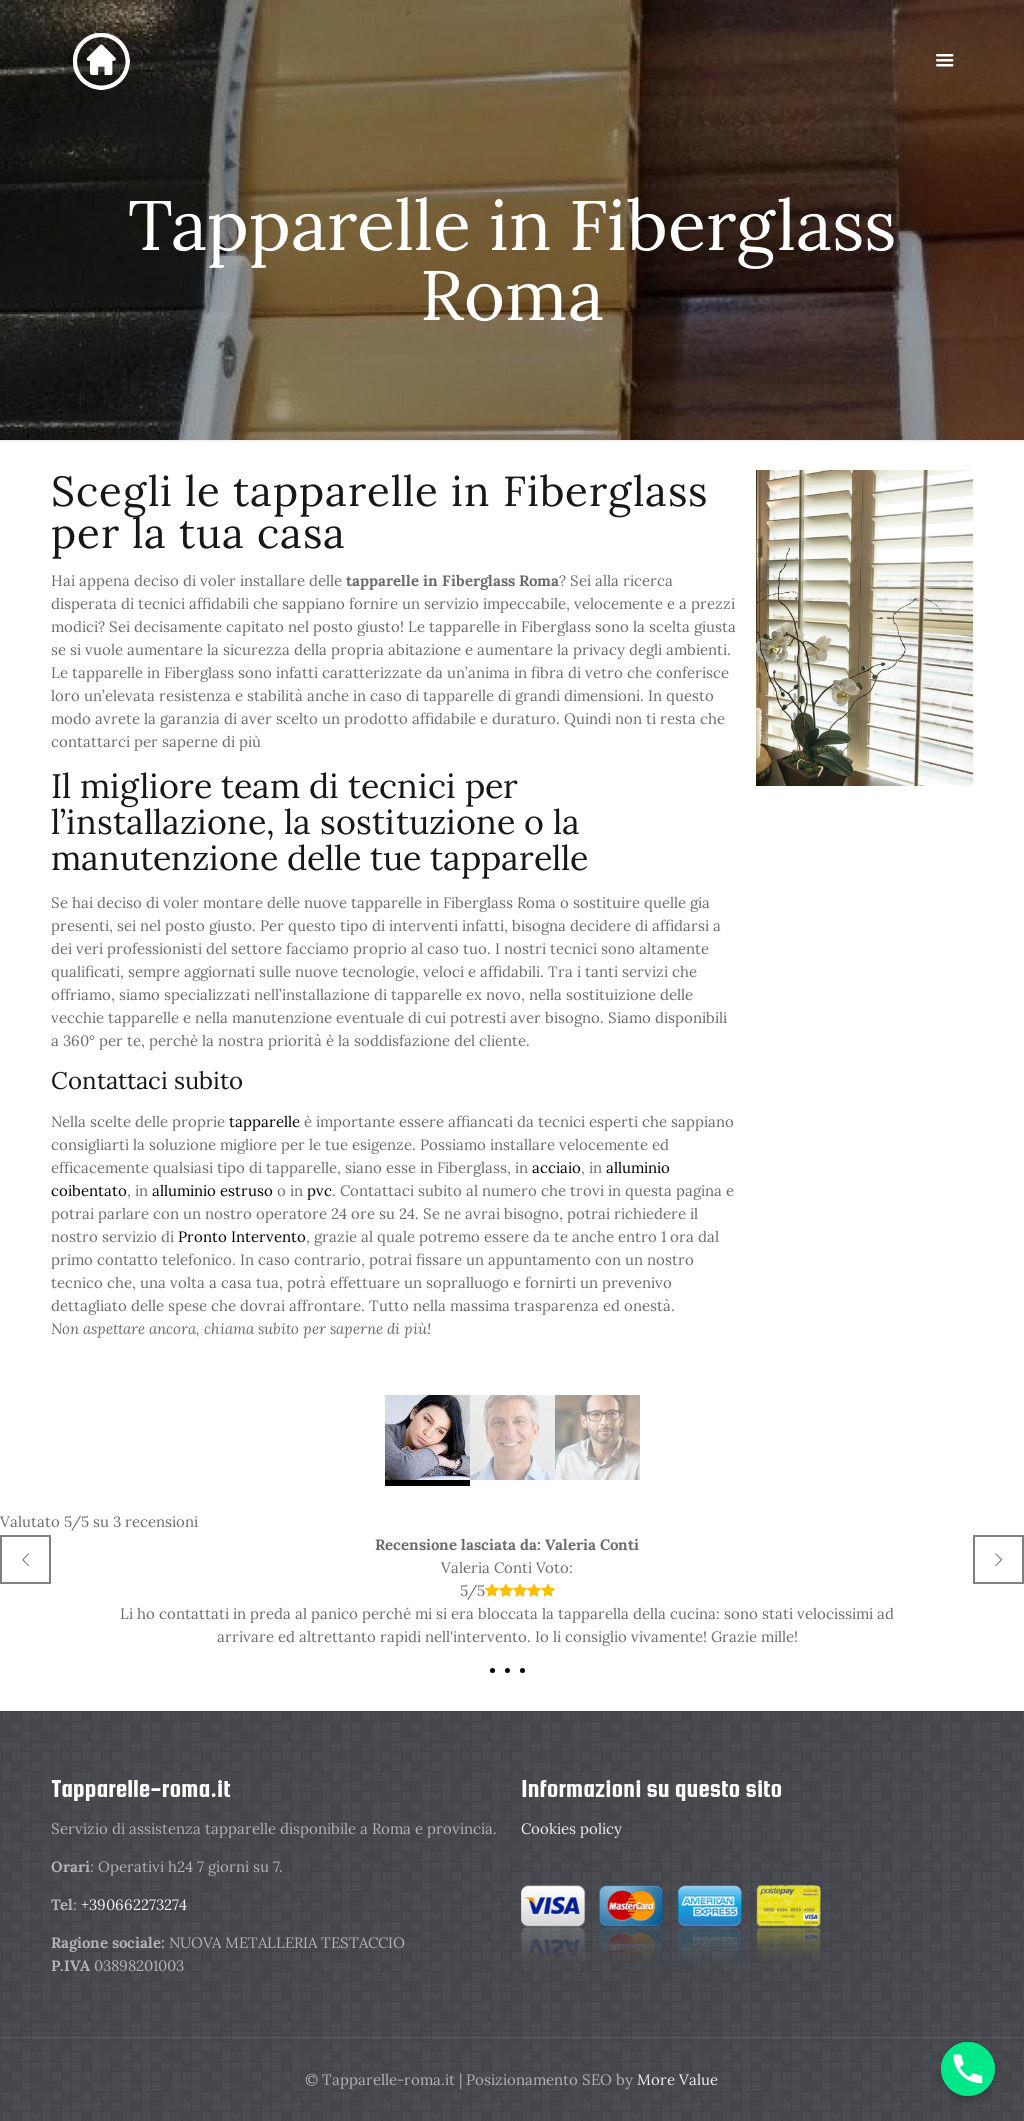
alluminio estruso (212, 1190)
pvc (319, 1190)
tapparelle (266, 1121)
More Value (677, 2079)
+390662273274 (134, 1904)
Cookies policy (571, 1828)
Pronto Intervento (242, 1236)
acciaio (556, 1167)
